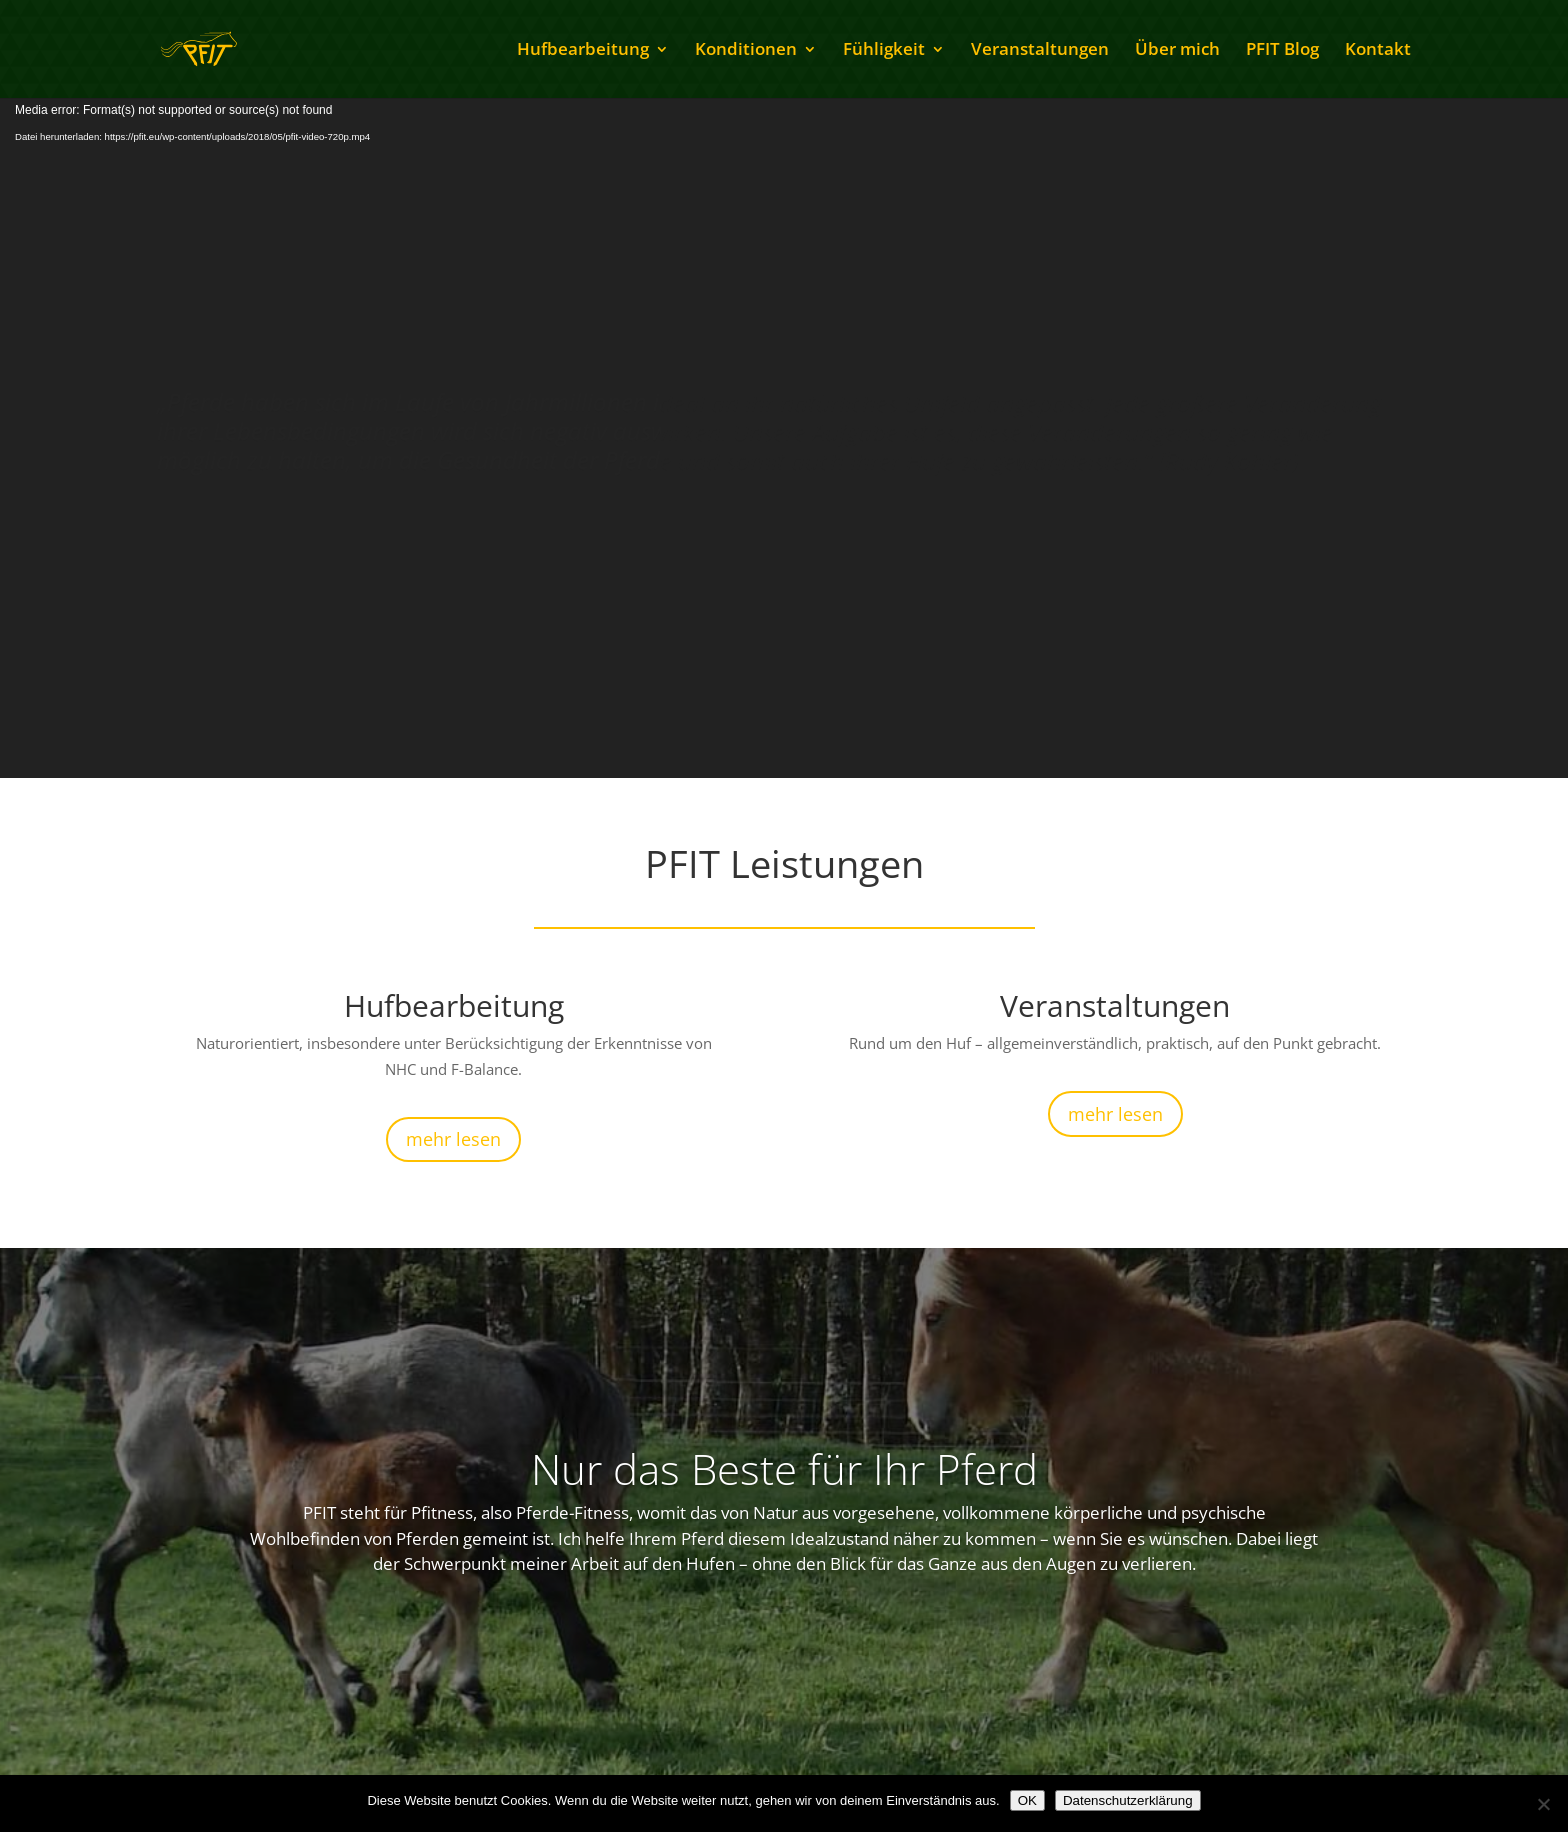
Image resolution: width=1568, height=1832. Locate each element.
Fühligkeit (884, 51)
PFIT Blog (1282, 51)
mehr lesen (453, 1139)
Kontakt (1378, 51)
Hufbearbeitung (583, 51)
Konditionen (746, 51)
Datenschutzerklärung (1128, 1800)
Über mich (1177, 51)
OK (1027, 1800)
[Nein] (1543, 1804)
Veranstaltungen (1040, 51)
